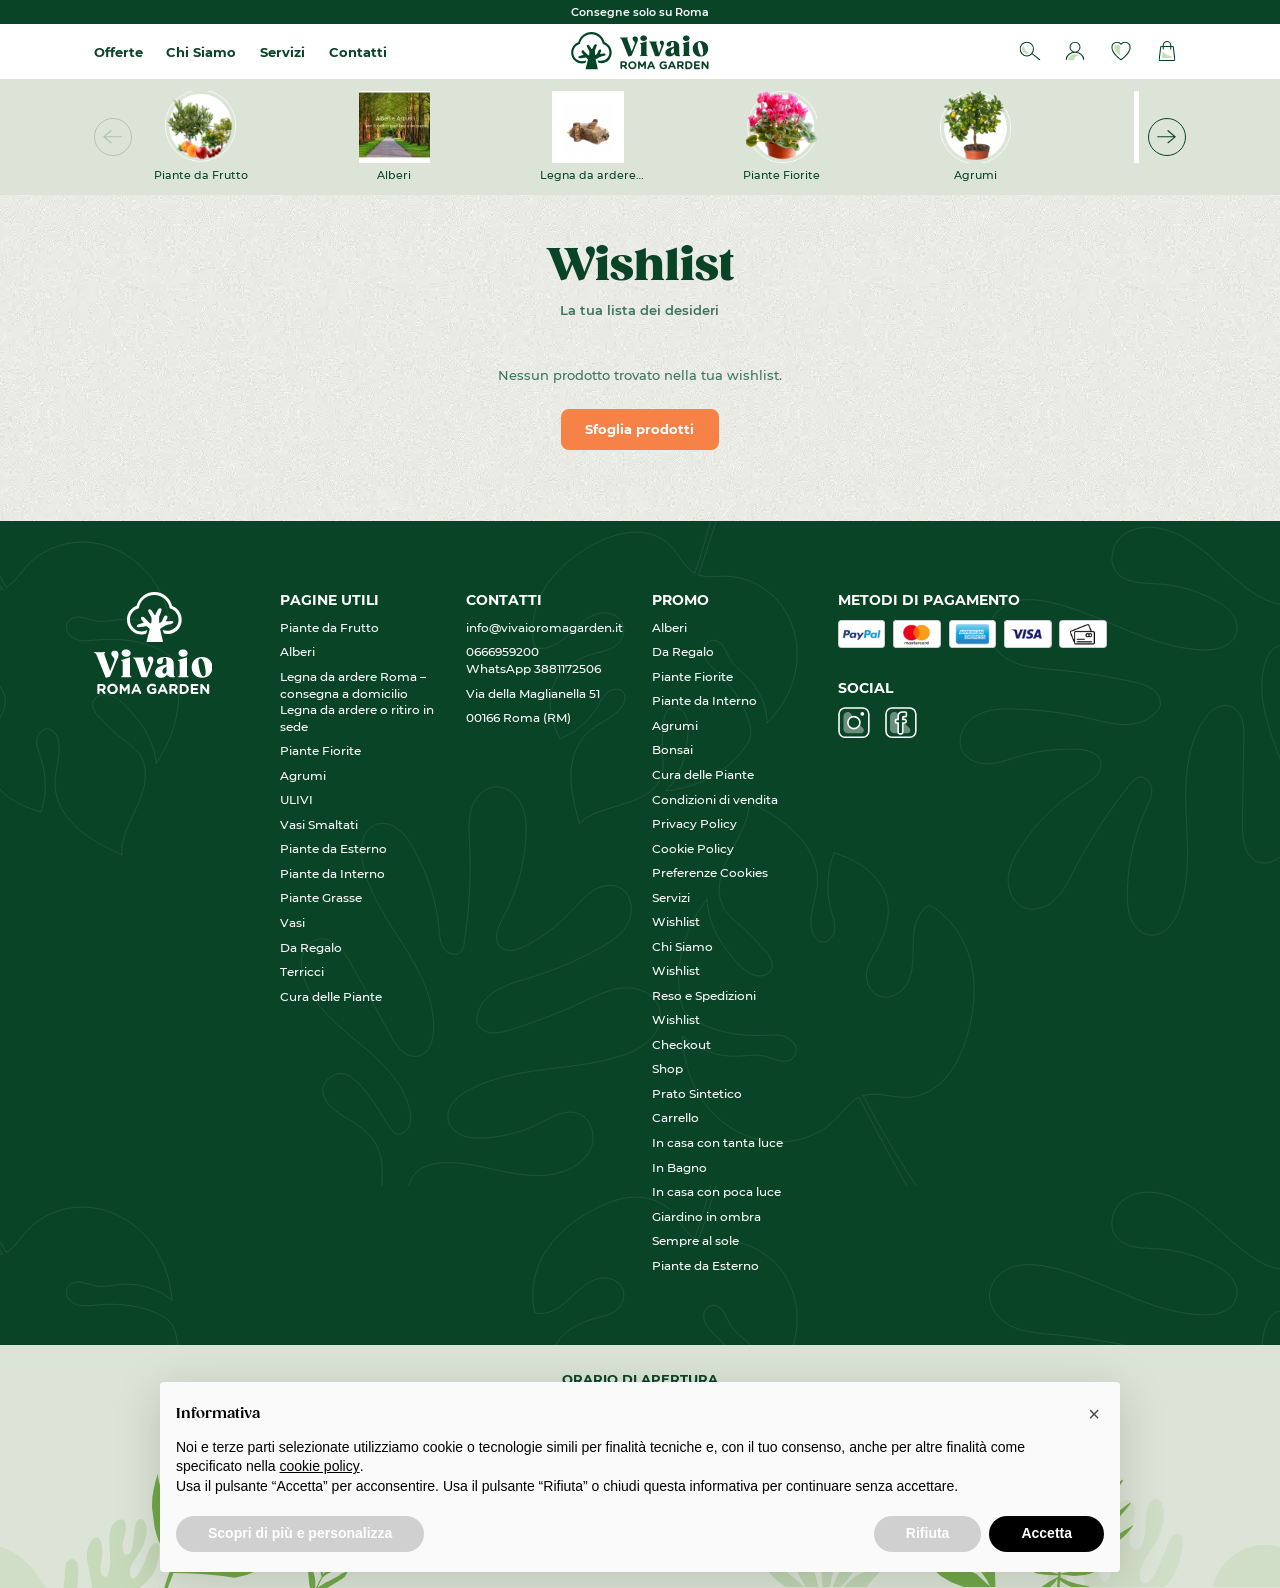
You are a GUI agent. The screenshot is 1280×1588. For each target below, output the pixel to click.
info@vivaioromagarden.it (544, 627)
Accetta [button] (1046, 1533)
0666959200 (508, 651)
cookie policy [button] (320, 1466)
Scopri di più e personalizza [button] (300, 1533)
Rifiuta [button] (928, 1533)
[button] (1167, 137)
